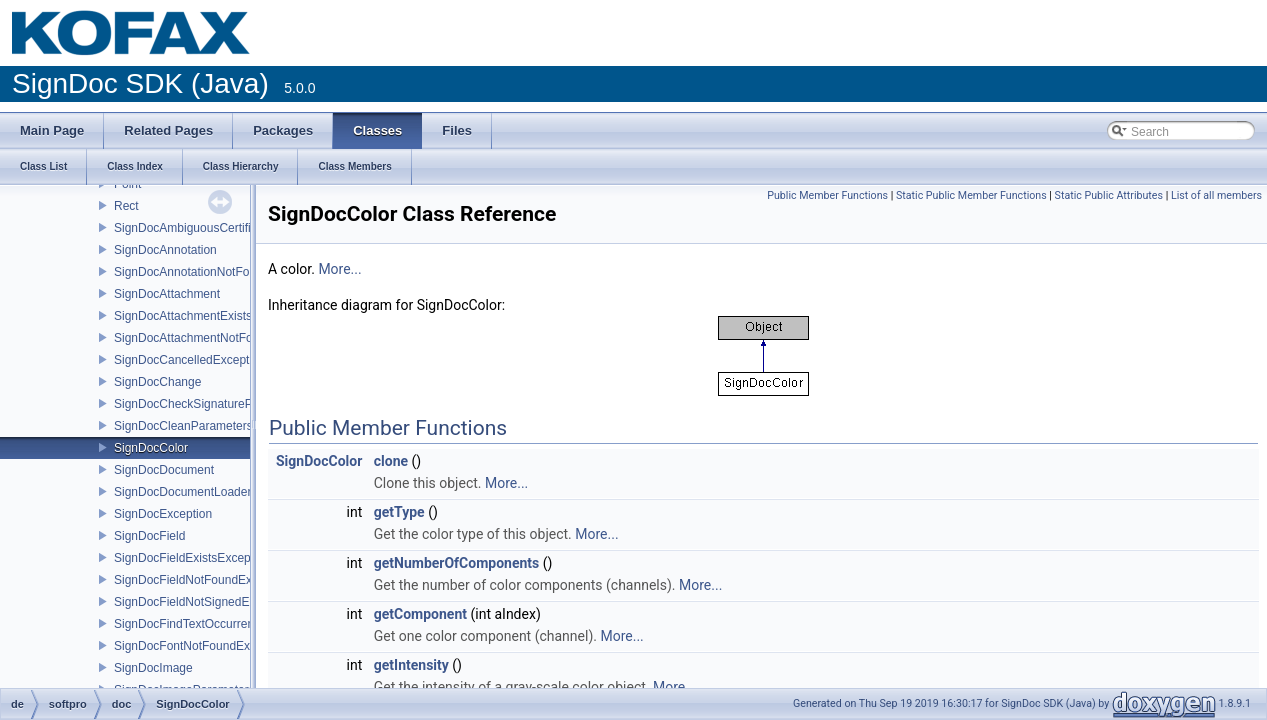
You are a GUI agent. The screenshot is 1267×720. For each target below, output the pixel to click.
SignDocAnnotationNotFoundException (218, 272)
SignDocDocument (164, 470)
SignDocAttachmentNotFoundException (219, 338)
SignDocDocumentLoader (182, 492)
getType (399, 512)
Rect (126, 206)
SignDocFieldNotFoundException (202, 580)
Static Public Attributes (1109, 195)
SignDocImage (153, 668)
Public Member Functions (827, 195)
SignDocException (163, 514)
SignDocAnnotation (165, 250)
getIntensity (411, 665)
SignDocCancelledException (189, 360)
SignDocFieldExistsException (192, 558)
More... (339, 269)
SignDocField (149, 536)
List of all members (1216, 195)
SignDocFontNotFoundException (201, 646)
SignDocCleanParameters (183, 426)
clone (391, 461)
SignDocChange (157, 382)
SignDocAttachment (167, 294)
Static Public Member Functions (971, 195)
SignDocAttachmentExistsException (209, 316)
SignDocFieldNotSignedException (204, 602)
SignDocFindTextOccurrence (190, 624)
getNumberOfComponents (457, 563)
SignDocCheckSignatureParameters (210, 404)
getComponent (420, 614)
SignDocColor (151, 448)
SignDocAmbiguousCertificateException (220, 228)
